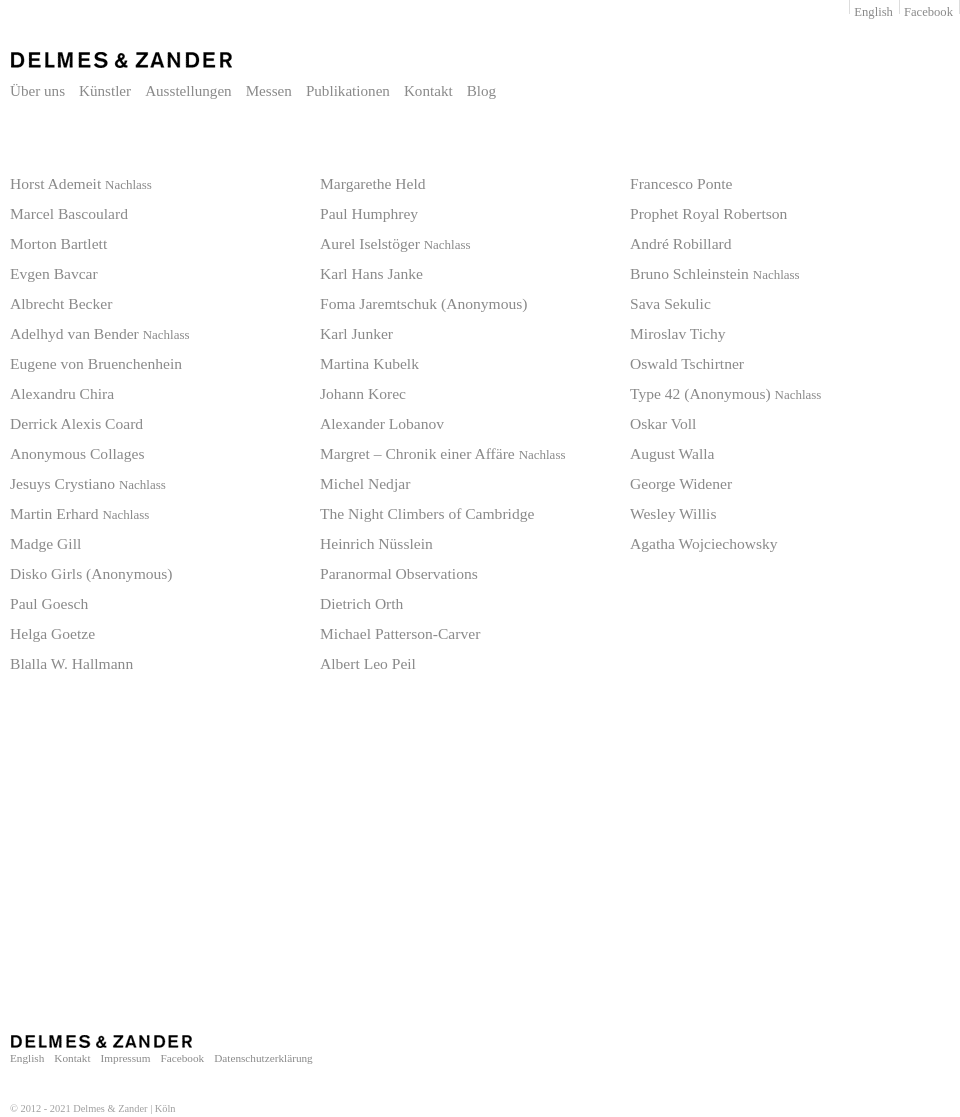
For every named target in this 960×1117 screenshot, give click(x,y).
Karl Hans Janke (371, 273)
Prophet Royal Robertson (708, 213)
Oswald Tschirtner (687, 363)
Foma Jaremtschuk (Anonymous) (423, 303)
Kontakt (428, 91)
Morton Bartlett (58, 243)
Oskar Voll (663, 423)
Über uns (37, 91)
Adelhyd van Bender (100, 333)
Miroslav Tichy (678, 333)
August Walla (672, 453)
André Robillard (681, 243)
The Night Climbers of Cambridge (427, 513)
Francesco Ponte (681, 183)
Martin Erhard (79, 513)
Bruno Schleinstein (715, 273)
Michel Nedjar (365, 483)
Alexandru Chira (62, 393)
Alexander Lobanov (382, 423)
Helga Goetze (52, 633)
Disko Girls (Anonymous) (91, 573)
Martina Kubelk (369, 363)
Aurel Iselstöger (395, 243)
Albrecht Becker (61, 303)
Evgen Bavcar (54, 273)
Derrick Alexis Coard (76, 423)
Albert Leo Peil (368, 663)
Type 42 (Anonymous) (725, 393)
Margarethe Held (373, 183)
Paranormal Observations (399, 573)
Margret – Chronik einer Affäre (442, 453)
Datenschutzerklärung (263, 1058)
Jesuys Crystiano (88, 483)
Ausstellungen (188, 91)
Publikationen (348, 91)
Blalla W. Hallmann (71, 663)
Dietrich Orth (361, 603)
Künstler (105, 91)
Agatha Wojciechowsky (704, 543)
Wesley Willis (673, 513)
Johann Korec (363, 393)
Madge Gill (45, 543)
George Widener (681, 483)
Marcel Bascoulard (69, 213)
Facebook (928, 12)
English (873, 12)
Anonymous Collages (77, 453)
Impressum (126, 1058)
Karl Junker (356, 333)
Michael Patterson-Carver (400, 633)
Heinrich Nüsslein (376, 543)
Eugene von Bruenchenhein (96, 363)
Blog (481, 91)
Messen (269, 91)
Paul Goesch (49, 603)
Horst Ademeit (81, 183)
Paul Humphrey (369, 213)
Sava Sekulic (670, 303)
